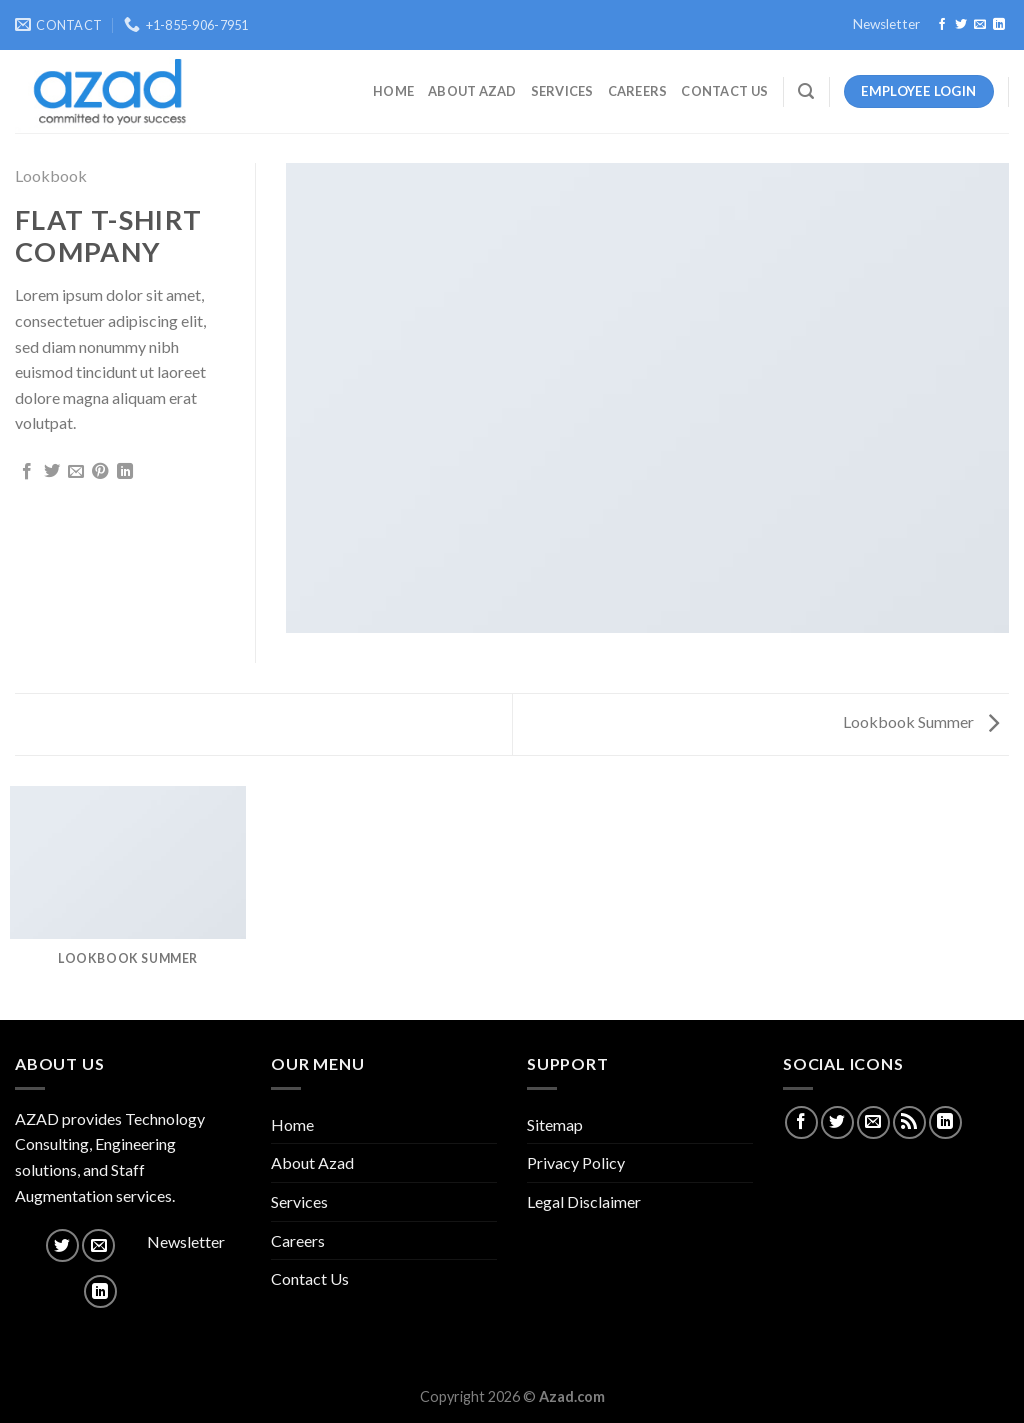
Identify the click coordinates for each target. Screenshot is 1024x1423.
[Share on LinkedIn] (125, 472)
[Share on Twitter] (52, 472)
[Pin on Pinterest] (100, 472)
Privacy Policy (576, 1162)
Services (562, 91)
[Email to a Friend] (76, 472)
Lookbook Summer (921, 721)
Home (393, 91)
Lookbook (51, 175)
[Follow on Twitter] (961, 25)
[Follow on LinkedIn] (999, 25)
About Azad (472, 91)
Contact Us (724, 91)
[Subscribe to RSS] (909, 1122)
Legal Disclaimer (584, 1201)
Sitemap (555, 1124)
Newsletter (886, 24)
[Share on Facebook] (27, 472)
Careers (638, 91)
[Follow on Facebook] (942, 25)
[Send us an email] (980, 25)
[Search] (806, 91)
